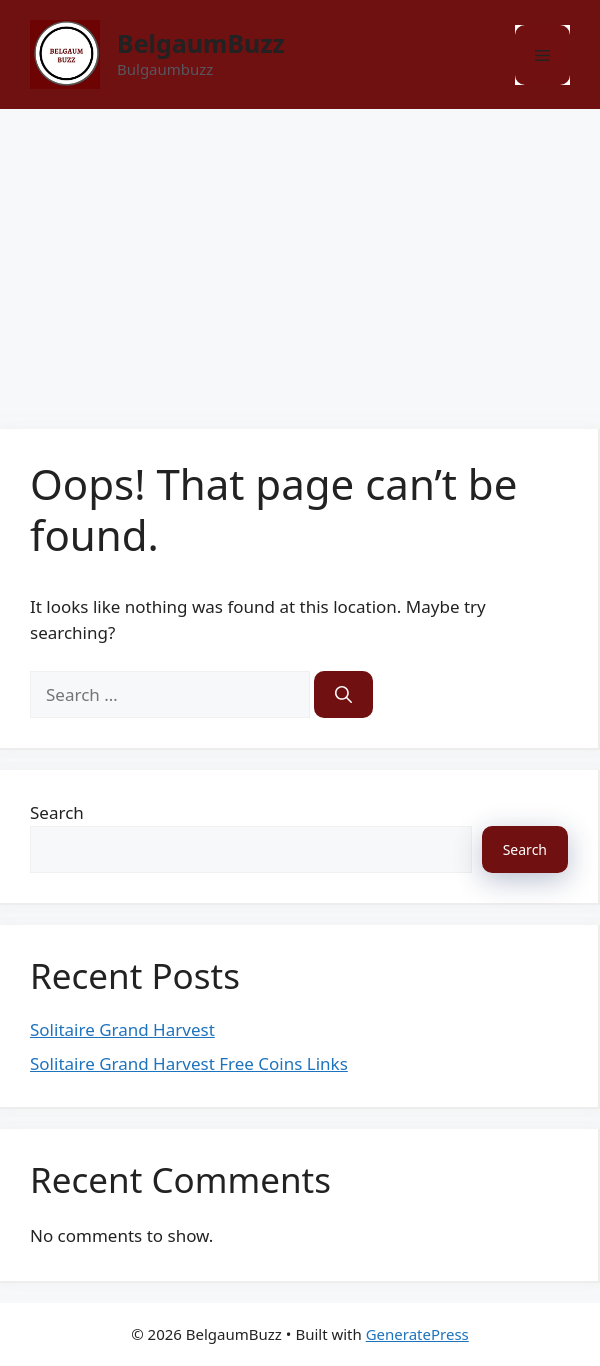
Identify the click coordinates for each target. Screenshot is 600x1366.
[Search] (343, 695)
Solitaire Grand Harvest (122, 1029)
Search (57, 812)
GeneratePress (417, 1334)
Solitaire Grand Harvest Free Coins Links (189, 1063)
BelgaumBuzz (201, 43)
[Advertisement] (300, 259)
